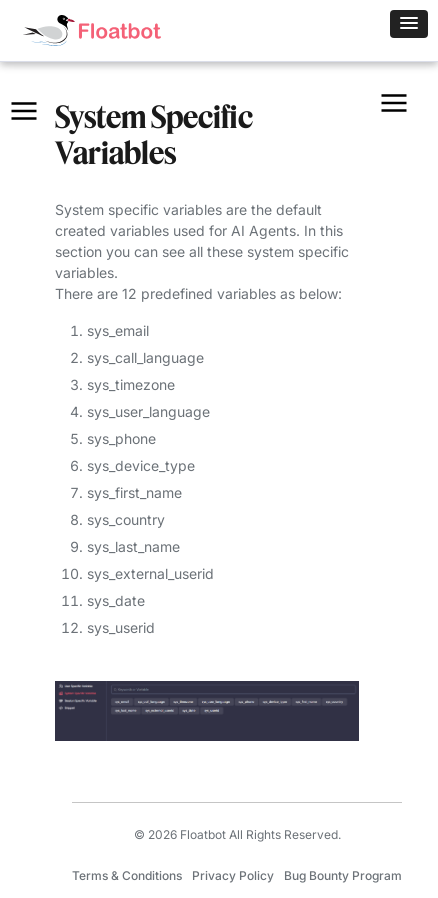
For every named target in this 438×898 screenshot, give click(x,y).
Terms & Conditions (127, 875)
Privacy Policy (233, 875)
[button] (409, 24)
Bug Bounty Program (343, 875)
